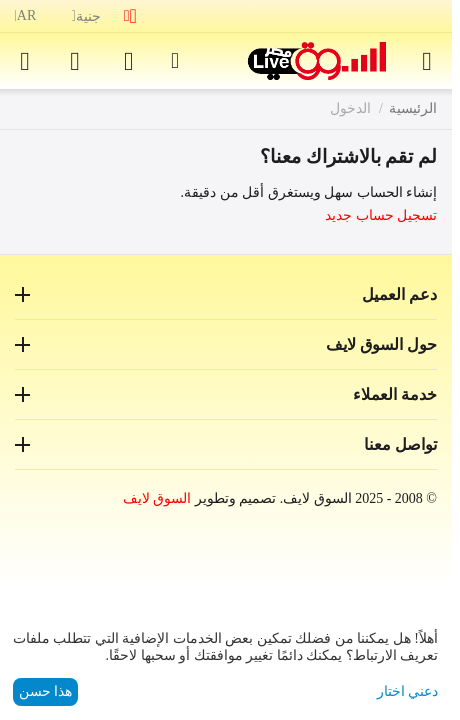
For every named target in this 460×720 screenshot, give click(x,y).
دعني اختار (408, 691)
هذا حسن (46, 691)
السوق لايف (157, 498)
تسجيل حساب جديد (381, 215)
